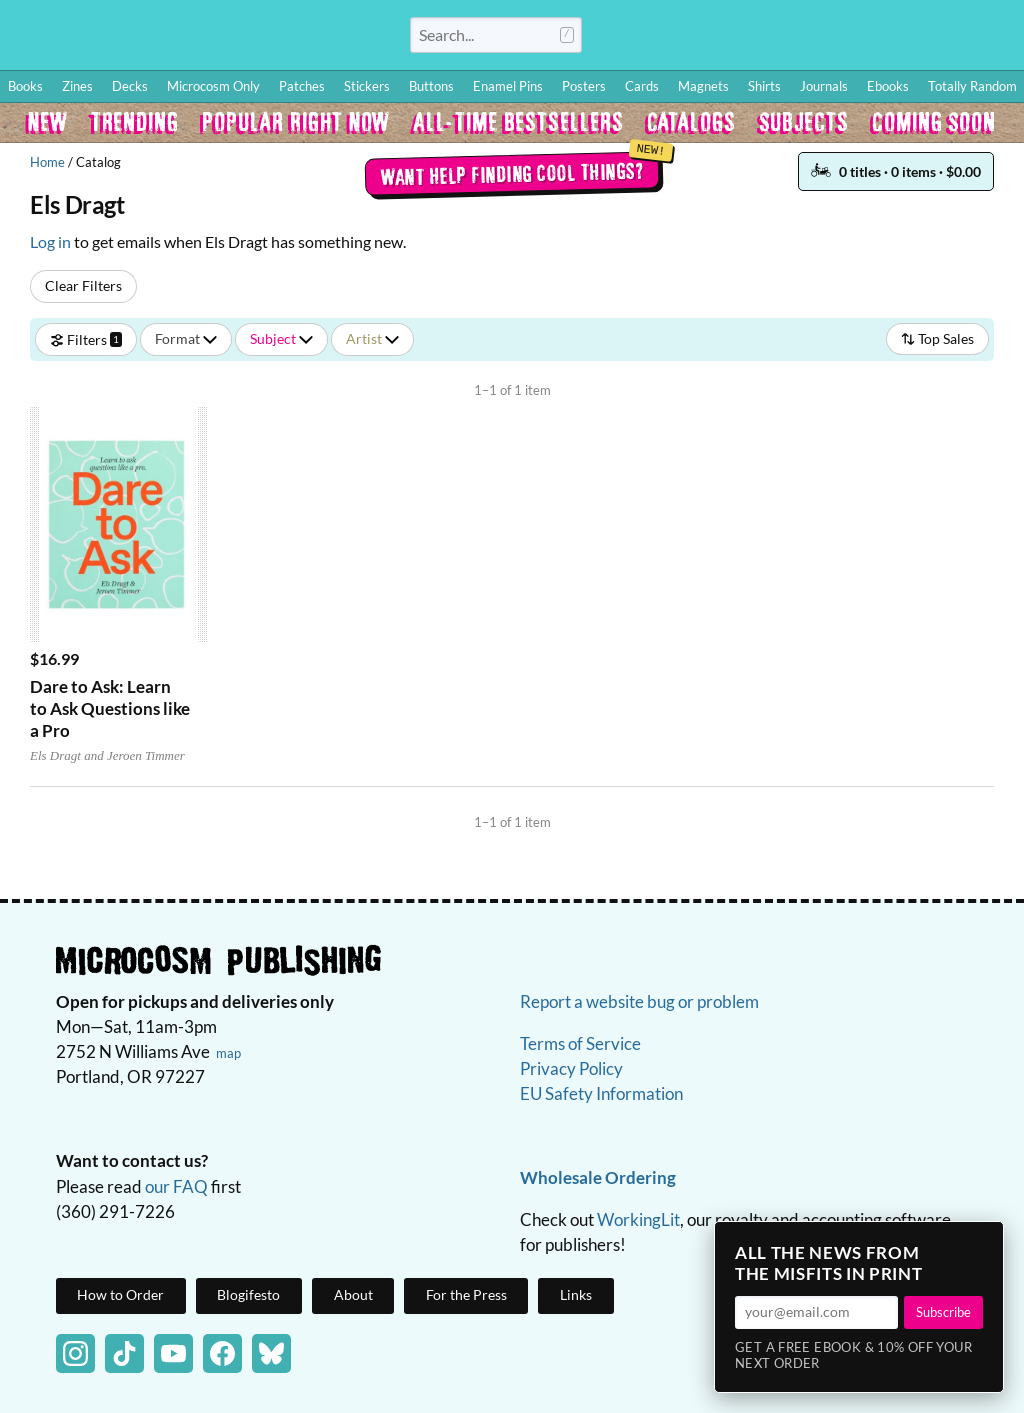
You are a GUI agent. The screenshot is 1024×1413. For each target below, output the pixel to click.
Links (576, 1294)
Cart (984, 35)
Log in (50, 241)
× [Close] (982, 1243)
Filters (86, 338)
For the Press (466, 1294)
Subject (281, 338)
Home (47, 162)
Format (186, 338)
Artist (372, 338)
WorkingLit (638, 1219)
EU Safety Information (601, 1093)
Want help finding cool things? (512, 173)
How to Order (705, 35)
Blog (773, 35)
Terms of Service (580, 1043)
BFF (878, 35)
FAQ (920, 35)
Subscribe (943, 1312)
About (353, 1294)
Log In (628, 35)
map (228, 1053)
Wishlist (833, 35)
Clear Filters (83, 285)
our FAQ (176, 1186)
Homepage (200, 44)
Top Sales (937, 338)
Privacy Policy (571, 1068)
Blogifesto (248, 1294)
